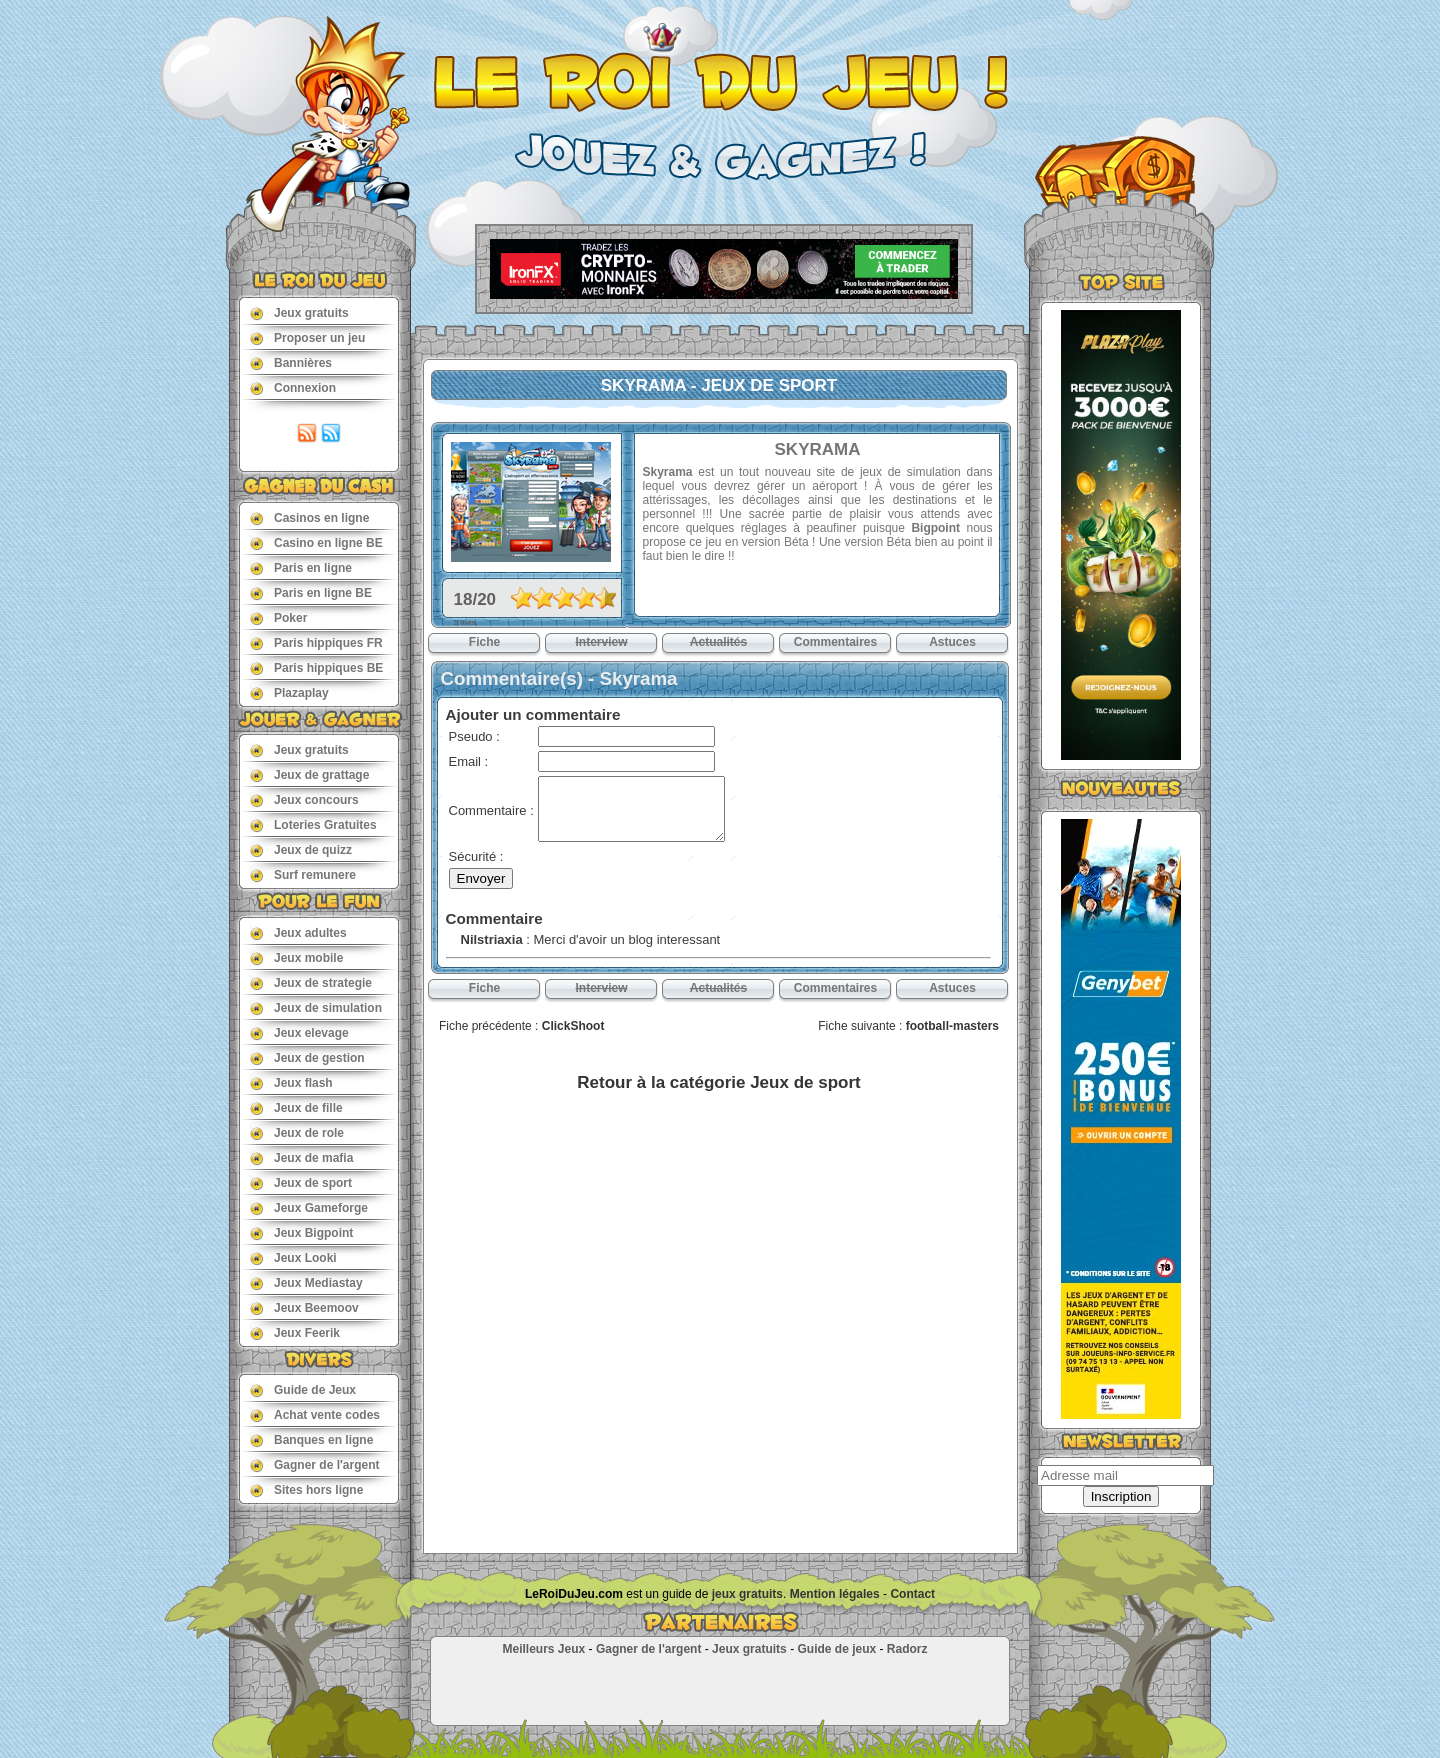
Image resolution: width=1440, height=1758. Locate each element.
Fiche (484, 642)
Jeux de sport (301, 1182)
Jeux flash (291, 1082)
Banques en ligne (311, 1439)
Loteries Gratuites (313, 824)
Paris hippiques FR (316, 642)
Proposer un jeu (307, 337)
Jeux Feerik (295, 1332)
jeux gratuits (747, 1594)
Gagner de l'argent (315, 1464)
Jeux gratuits (299, 312)
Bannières (291, 362)
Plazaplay (289, 692)
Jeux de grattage (309, 774)
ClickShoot (573, 1026)
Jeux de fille (296, 1107)
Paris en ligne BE (311, 592)
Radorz (907, 1649)
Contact (912, 1594)
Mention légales (835, 1594)
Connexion (293, 387)
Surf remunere (303, 874)
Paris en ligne (301, 567)
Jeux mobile (296, 957)
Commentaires (835, 642)
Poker (278, 617)
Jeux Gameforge (309, 1207)
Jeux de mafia (301, 1157)
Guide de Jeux (303, 1389)
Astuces (952, 642)
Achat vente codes (315, 1414)
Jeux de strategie (311, 982)
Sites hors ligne (306, 1489)
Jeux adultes (298, 932)
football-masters (952, 1026)
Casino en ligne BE (316, 542)
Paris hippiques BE (316, 667)
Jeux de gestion (307, 1057)
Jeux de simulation (316, 1007)
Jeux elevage (299, 1032)
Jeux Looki (293, 1257)
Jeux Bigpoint (301, 1232)
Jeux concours (304, 799)
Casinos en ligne (309, 517)
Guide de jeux (836, 1649)
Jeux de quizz (301, 849)
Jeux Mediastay (306, 1282)
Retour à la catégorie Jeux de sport (718, 1082)
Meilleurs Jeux (543, 1649)
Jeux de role (297, 1132)
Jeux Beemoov (304, 1307)
